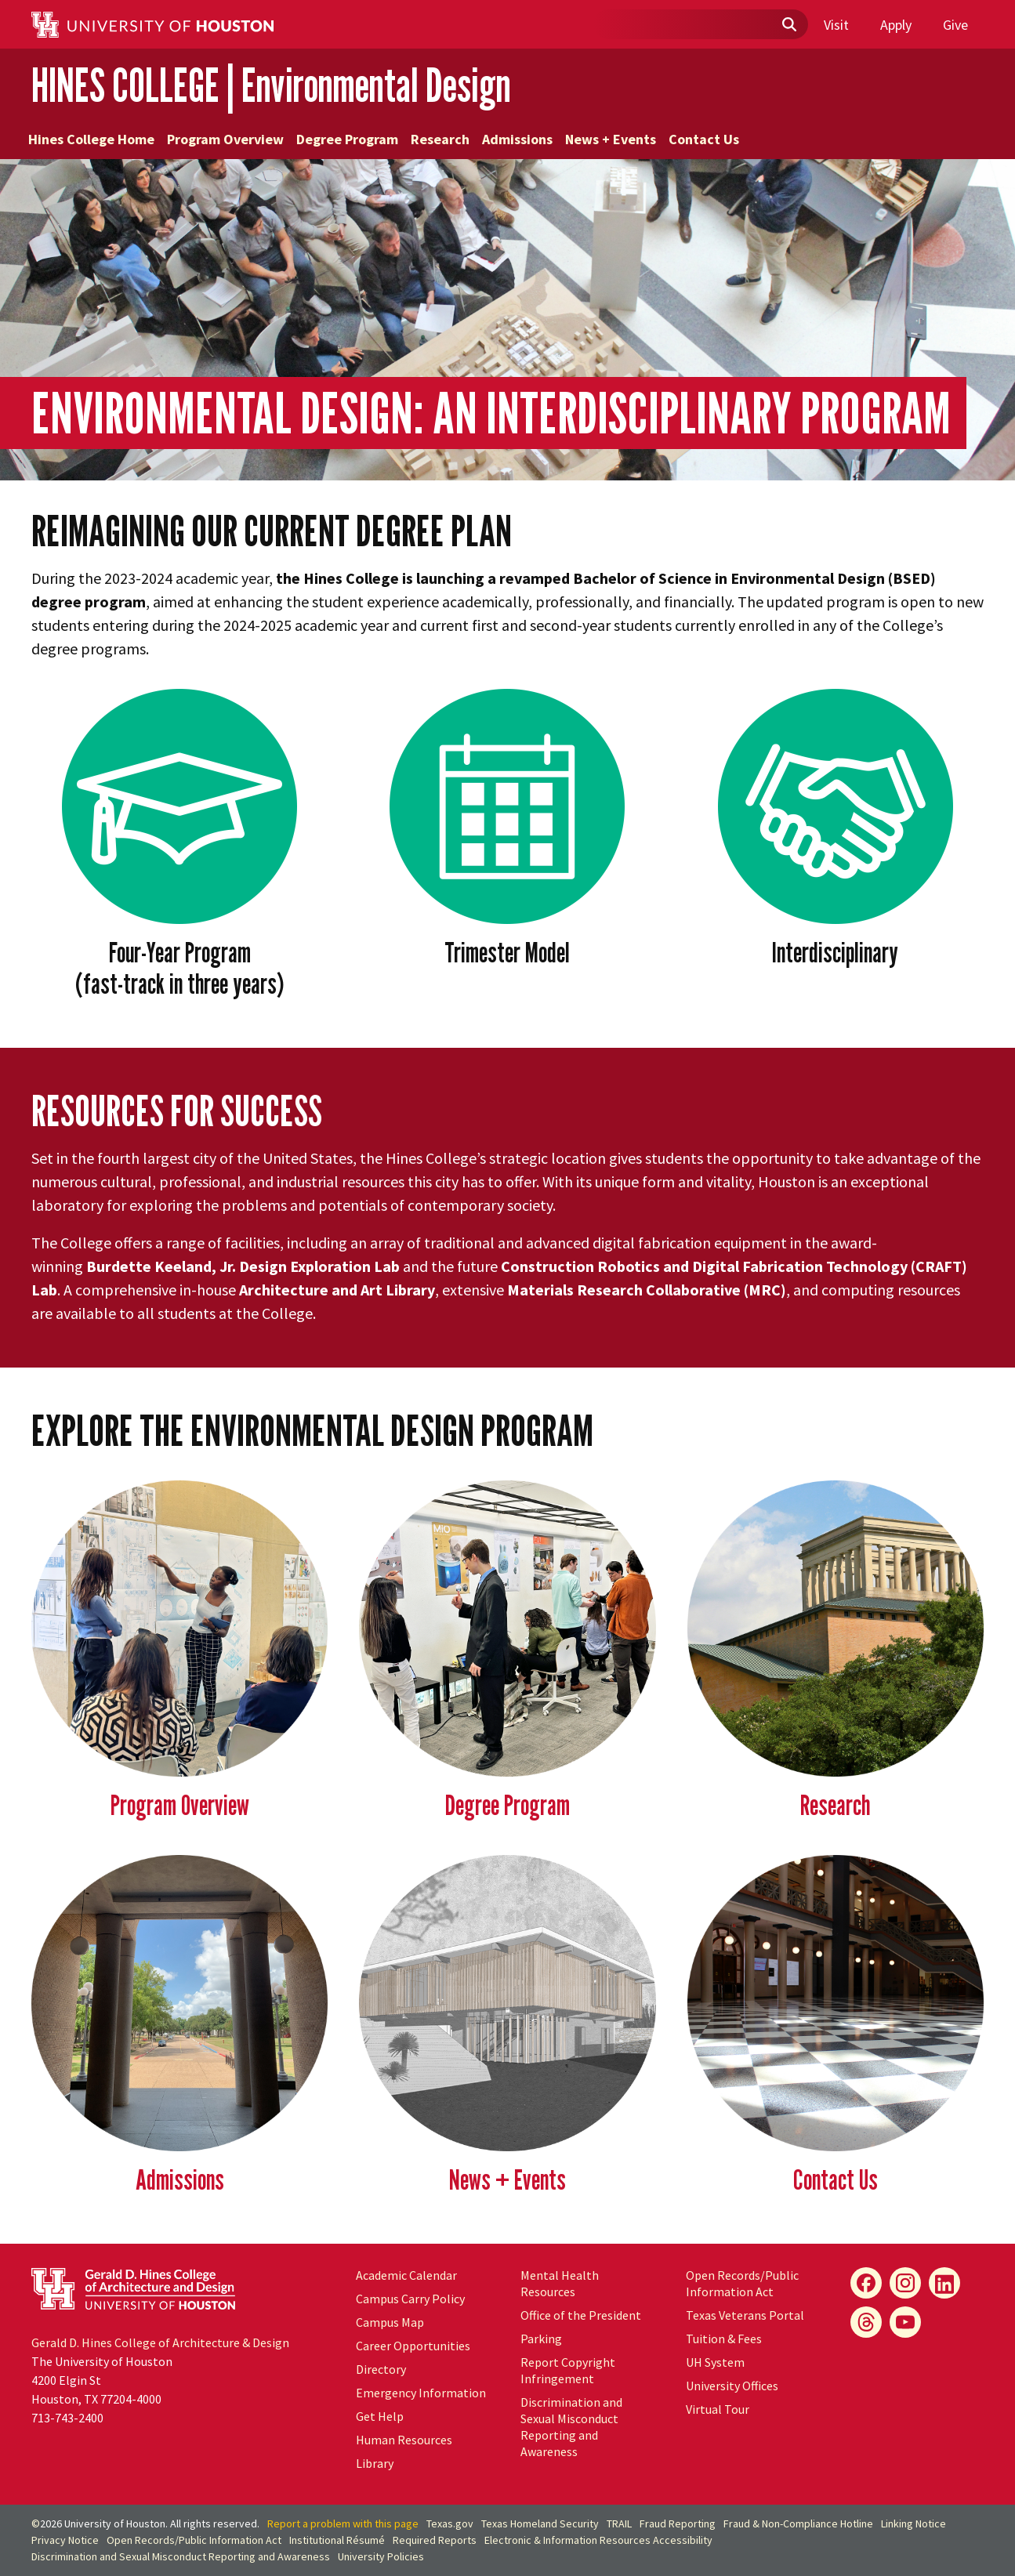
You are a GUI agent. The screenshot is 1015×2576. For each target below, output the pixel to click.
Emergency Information (421, 2392)
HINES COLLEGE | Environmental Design (271, 85)
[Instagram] (905, 2283)
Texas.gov (449, 2523)
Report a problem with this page (343, 2523)
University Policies (381, 2556)
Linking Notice (913, 2523)
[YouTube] (905, 2322)
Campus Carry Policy (410, 2298)
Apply (896, 25)
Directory (381, 2369)
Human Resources (404, 2439)
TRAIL (619, 2523)
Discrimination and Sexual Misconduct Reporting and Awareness (571, 2426)
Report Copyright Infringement (567, 2370)
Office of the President (580, 2315)
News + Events (610, 139)
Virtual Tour (717, 2409)
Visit (836, 25)
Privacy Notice (65, 2540)
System (715, 2362)
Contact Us (704, 139)
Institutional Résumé (337, 2540)
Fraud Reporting (678, 2523)
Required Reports (435, 2540)
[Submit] (788, 25)
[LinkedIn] (944, 2283)
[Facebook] (866, 2283)
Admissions (517, 139)
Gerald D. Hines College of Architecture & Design (160, 2342)
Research (440, 139)
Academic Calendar (406, 2275)
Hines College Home (91, 139)
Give (955, 25)
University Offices (732, 2385)
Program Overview (225, 139)
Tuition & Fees (724, 2338)
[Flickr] (866, 2322)
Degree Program (347, 139)
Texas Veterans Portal (745, 2315)
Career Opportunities (413, 2345)
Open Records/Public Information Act (742, 2283)
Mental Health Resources (559, 2283)
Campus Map (390, 2322)
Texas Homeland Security (540, 2523)
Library (374, 2463)
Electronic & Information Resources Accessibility (598, 2540)
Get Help (380, 2416)
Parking (541, 2338)
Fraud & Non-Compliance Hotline (798, 2523)
